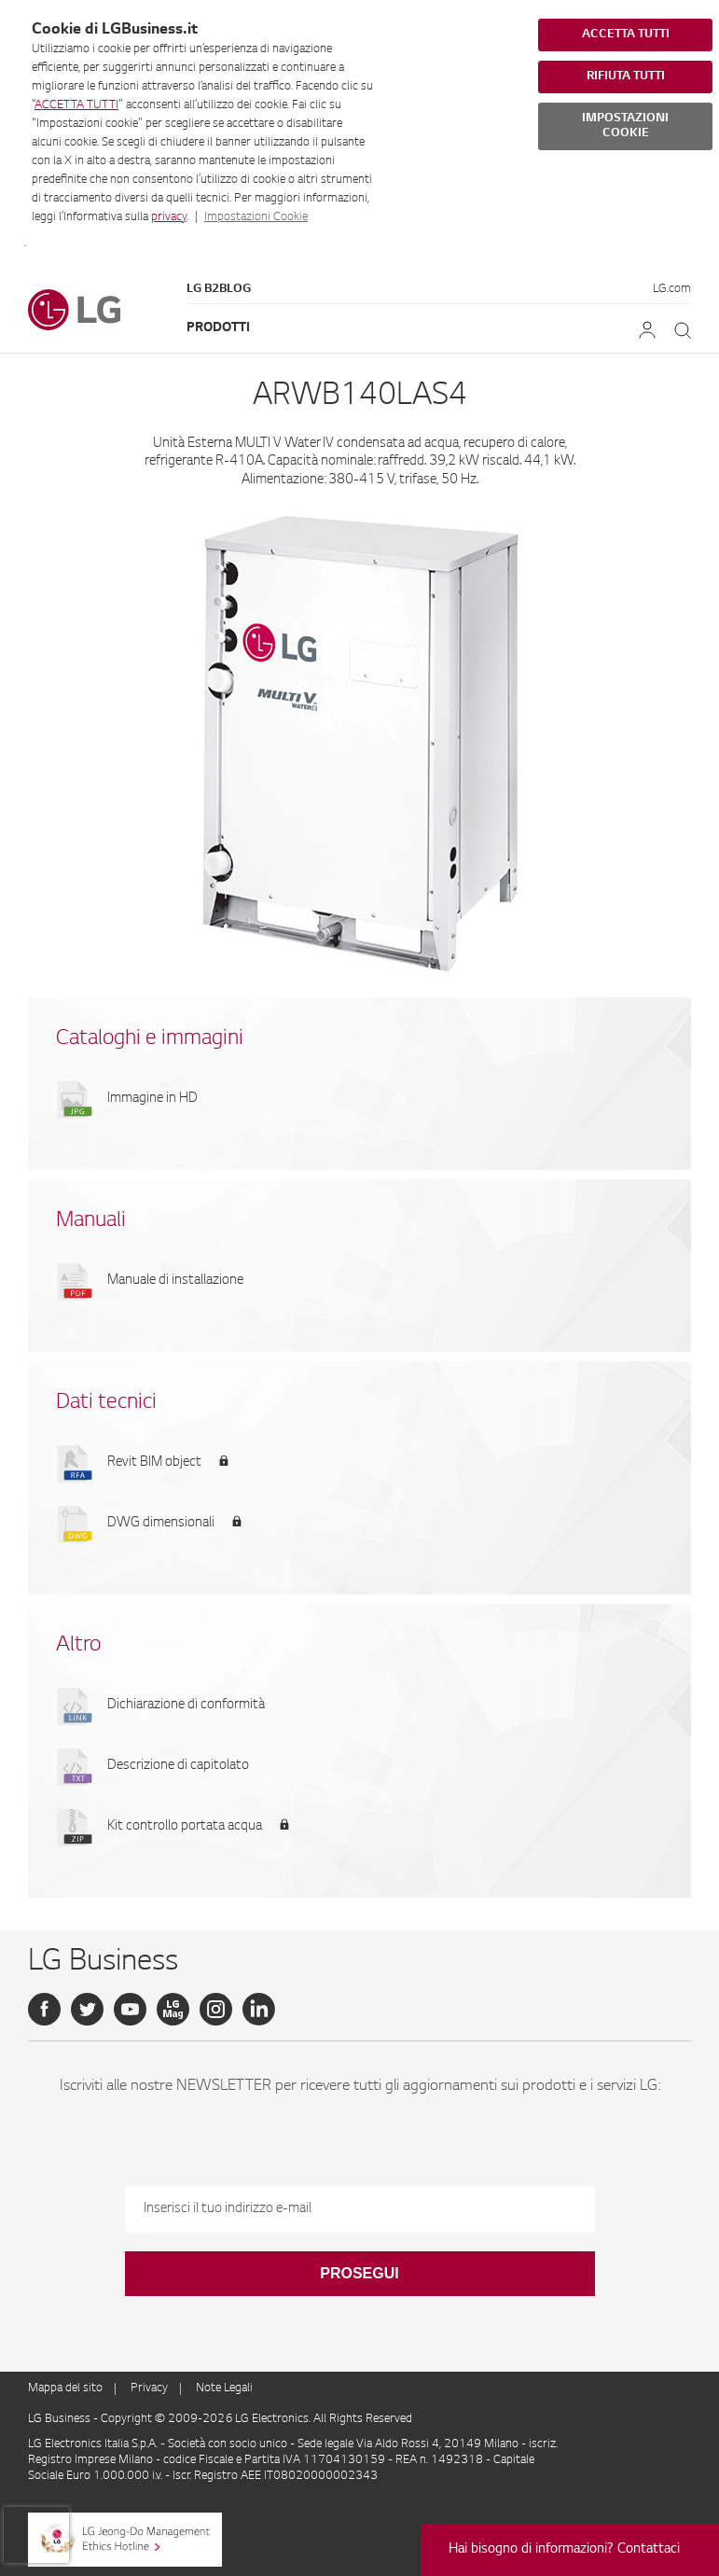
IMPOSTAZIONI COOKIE (625, 126)
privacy (169, 217)
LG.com (672, 289)
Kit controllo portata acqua (184, 1826)
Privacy (149, 2388)
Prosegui (359, 2273)
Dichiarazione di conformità (186, 1705)
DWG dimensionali (160, 1523)
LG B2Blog (219, 289)
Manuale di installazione (175, 1281)
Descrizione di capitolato (178, 1766)
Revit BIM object (154, 1462)
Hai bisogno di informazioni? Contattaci (564, 2549)
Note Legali (224, 2388)
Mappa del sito (65, 2388)
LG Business (60, 2419)
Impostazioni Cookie (256, 217)
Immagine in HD (152, 1099)
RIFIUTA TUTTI (626, 76)
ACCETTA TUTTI (76, 105)
